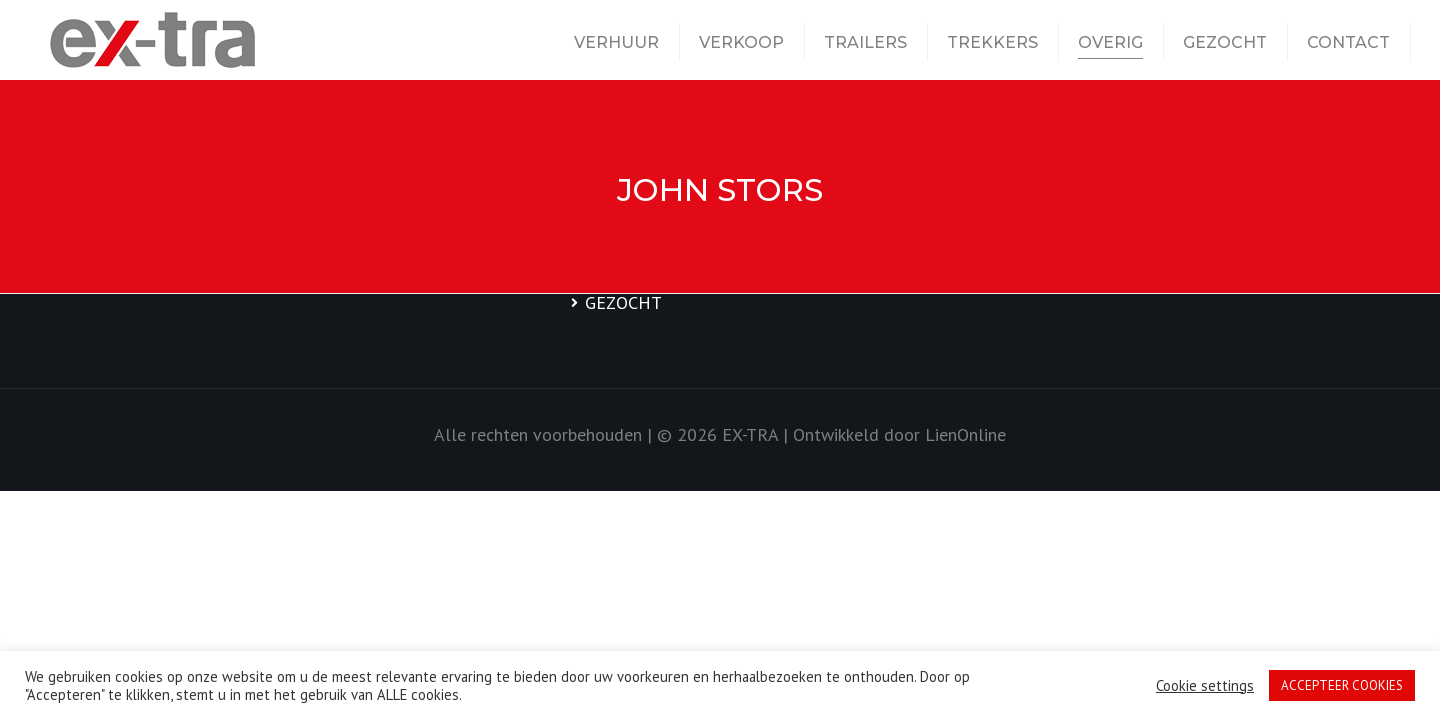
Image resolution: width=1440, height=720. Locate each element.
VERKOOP (741, 42)
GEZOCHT (1225, 42)
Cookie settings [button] (1205, 686)
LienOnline (965, 434)
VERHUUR (616, 42)
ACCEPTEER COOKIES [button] (1342, 685)
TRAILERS (865, 42)
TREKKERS (992, 42)
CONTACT (1348, 42)
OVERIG (1110, 42)
